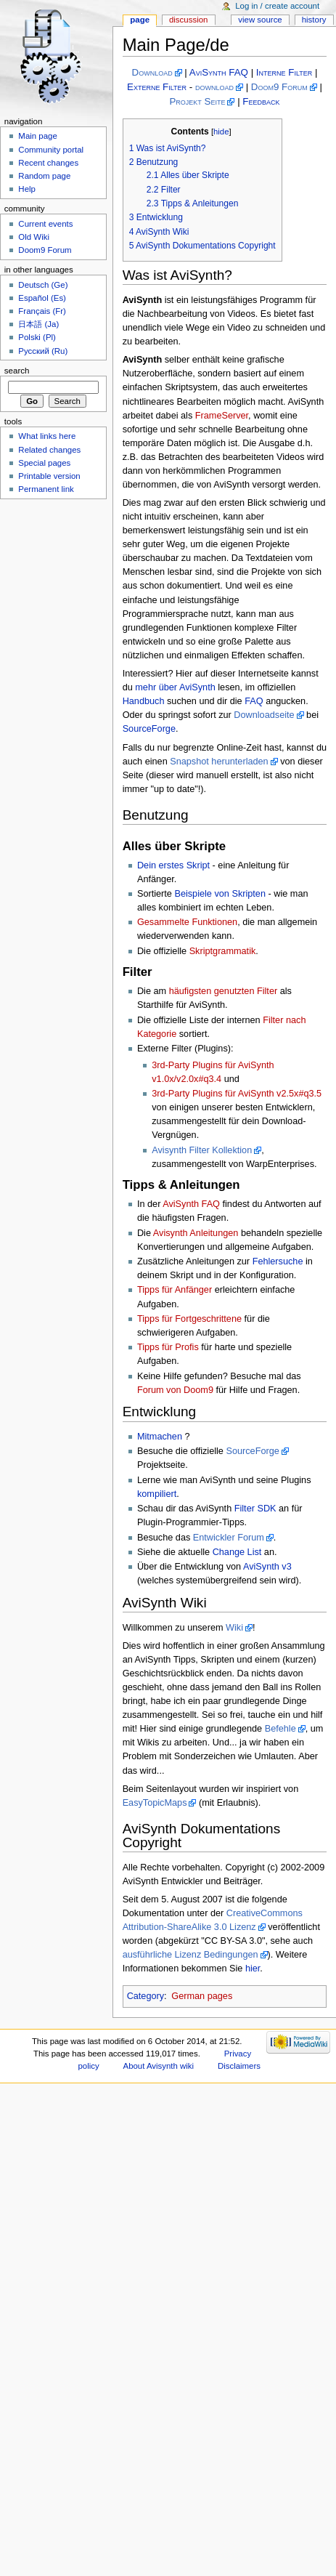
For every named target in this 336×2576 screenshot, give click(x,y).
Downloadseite (264, 715)
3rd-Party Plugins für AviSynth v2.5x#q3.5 (236, 1094)
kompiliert (156, 1494)
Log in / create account (277, 5)
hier (252, 1968)
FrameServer (221, 416)
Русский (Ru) (42, 351)
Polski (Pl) (37, 337)
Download (152, 72)
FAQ (254, 701)
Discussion (188, 19)
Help (27, 189)
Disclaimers (239, 2066)
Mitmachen (159, 1437)
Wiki (234, 1628)
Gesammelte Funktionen (187, 922)
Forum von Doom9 (175, 1390)
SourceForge (149, 729)
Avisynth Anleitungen (196, 1233)
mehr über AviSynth (175, 687)
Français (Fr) (42, 311)
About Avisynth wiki (158, 2066)
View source (260, 19)
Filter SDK (255, 1508)
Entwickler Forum (228, 1538)
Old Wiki (33, 237)
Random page (44, 175)
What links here (46, 436)
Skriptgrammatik (222, 951)
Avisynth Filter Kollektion (202, 1150)
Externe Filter (157, 86)
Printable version (49, 476)
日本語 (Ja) (38, 324)
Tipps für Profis (168, 1347)
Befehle (280, 1729)
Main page (37, 136)
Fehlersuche (278, 1261)
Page (139, 19)
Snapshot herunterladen (219, 761)
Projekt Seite (197, 101)
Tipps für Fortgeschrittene (189, 1319)
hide (221, 131)
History (314, 19)
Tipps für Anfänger (174, 1290)
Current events (45, 223)
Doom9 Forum (279, 86)
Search (17, 370)
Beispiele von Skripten (220, 894)
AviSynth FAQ (218, 72)
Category (145, 1996)
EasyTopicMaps (155, 1803)
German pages (201, 1996)
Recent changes (48, 162)
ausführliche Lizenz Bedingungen (190, 1955)
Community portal (50, 149)
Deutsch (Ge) (42, 284)
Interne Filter (284, 72)
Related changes (49, 449)
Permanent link (45, 489)
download (214, 86)
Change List (237, 1552)
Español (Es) (42, 298)
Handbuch (144, 701)
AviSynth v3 (267, 1567)
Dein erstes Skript (173, 865)
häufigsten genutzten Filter (223, 991)
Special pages (44, 463)
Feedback (260, 101)
